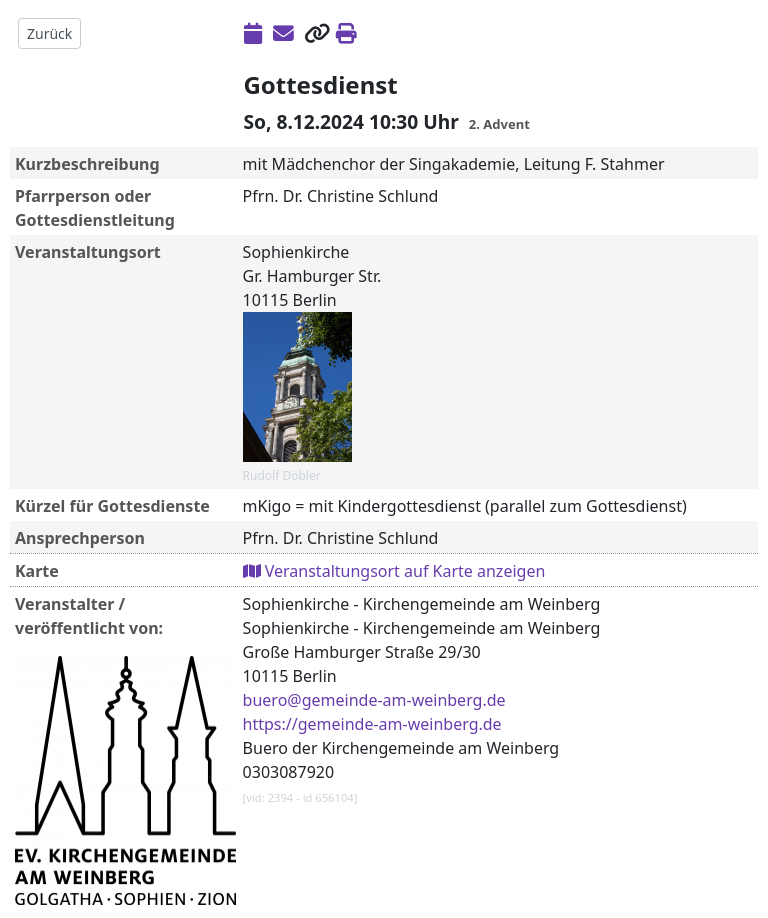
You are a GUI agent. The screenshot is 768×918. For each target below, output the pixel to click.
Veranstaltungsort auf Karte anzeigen (394, 571)
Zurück (49, 33)
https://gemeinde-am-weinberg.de (372, 724)
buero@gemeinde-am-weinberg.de (374, 700)
